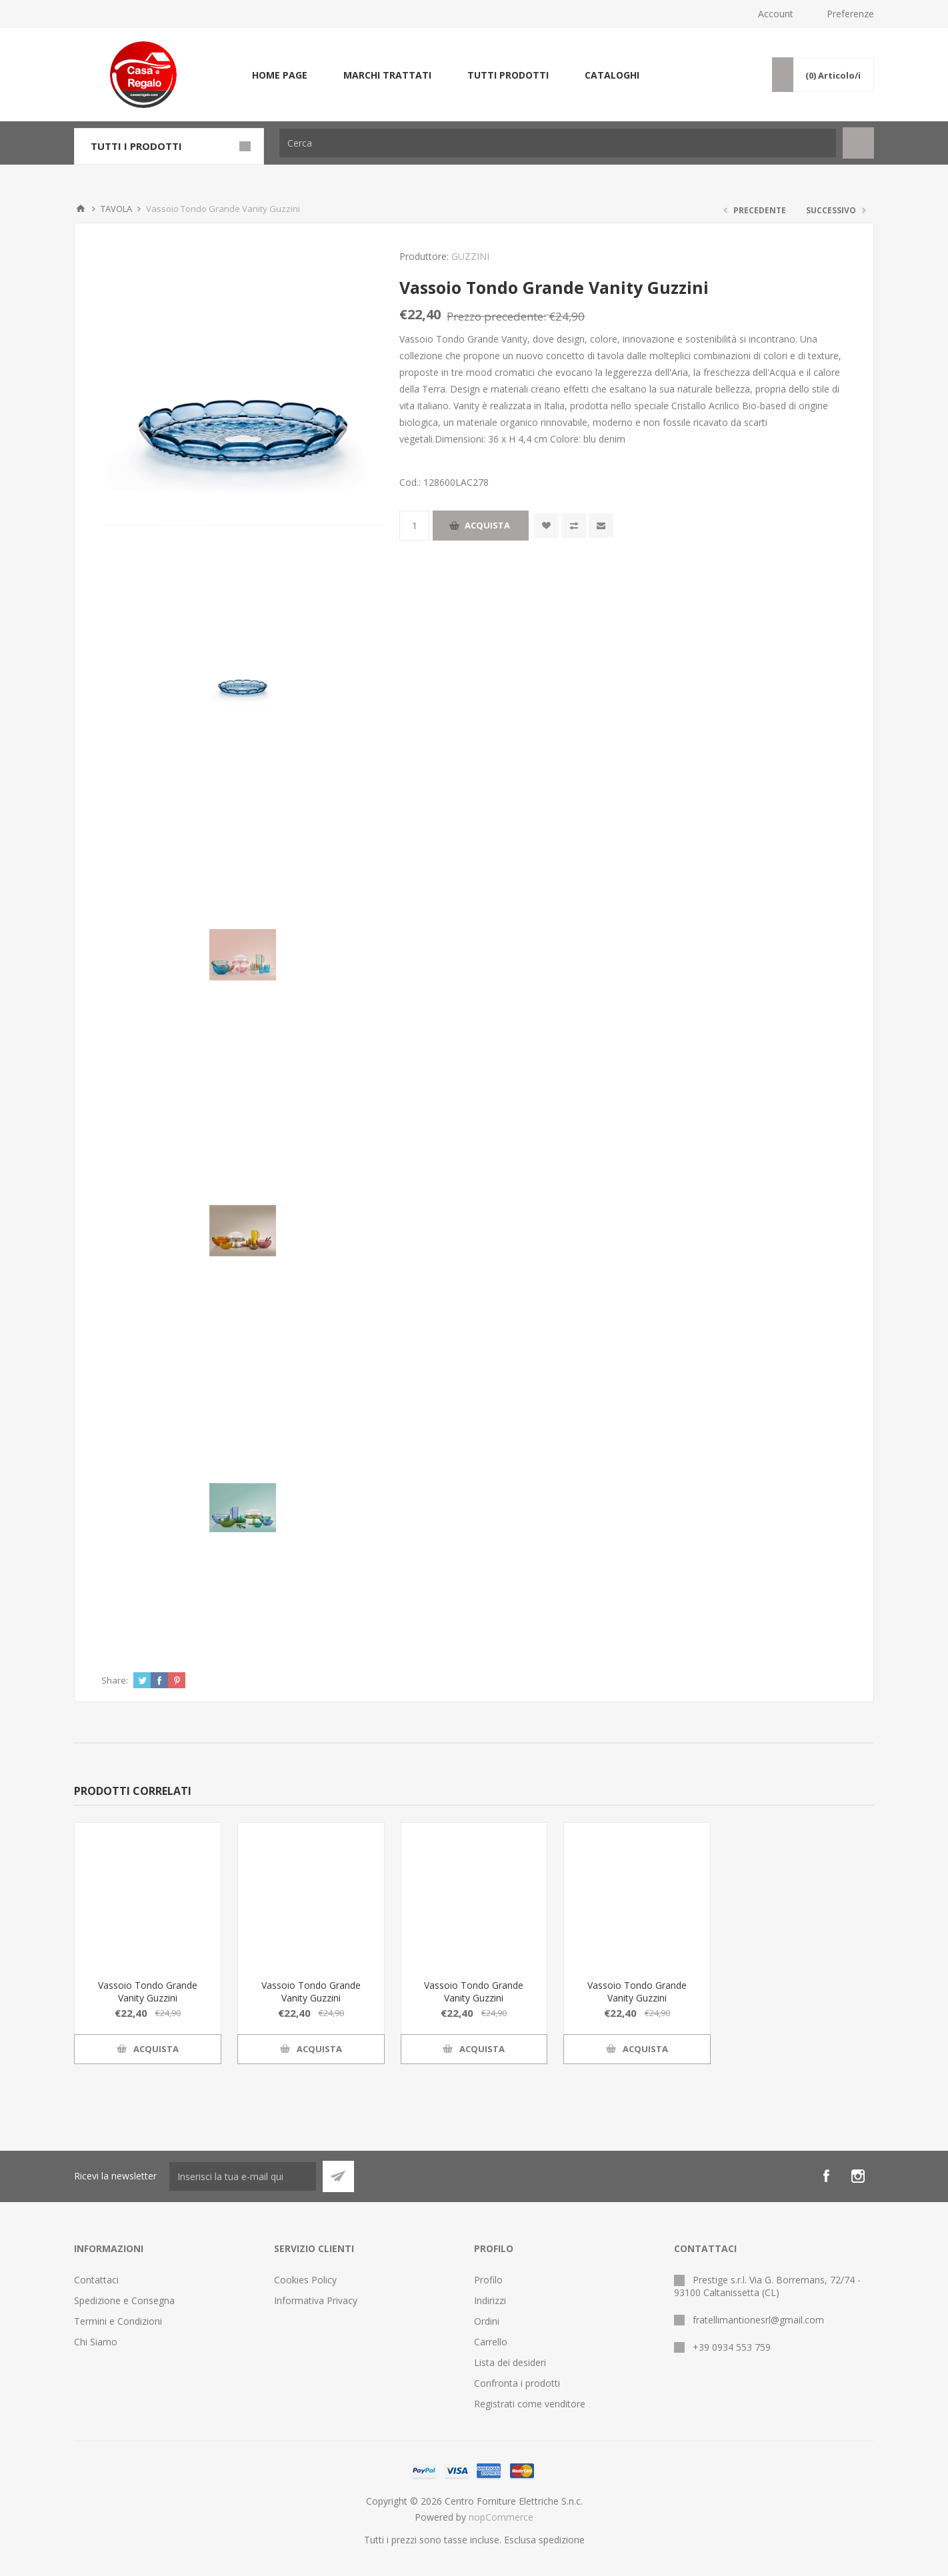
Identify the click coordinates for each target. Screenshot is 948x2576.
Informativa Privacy (315, 2300)
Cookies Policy (305, 2279)
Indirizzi (490, 2300)
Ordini (486, 2321)
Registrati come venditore (529, 2403)
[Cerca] (557, 143)
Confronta (573, 525)
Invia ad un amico (601, 525)
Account (775, 13)
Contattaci (96, 2279)
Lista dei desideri (510, 2362)
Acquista (487, 525)
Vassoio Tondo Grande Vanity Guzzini (147, 1991)
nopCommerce (501, 2517)
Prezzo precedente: (496, 316)
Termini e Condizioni (118, 2321)
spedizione (562, 2539)
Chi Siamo (95, 2341)
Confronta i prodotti (517, 2383)
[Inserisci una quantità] (414, 526)
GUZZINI (470, 256)
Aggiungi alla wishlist (546, 525)
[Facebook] (826, 2176)
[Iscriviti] (242, 2176)
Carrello (490, 2341)
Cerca (858, 143)
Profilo (488, 2279)
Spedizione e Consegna (124, 2300)
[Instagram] (858, 2176)
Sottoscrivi (338, 2176)
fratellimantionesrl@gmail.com (758, 2319)
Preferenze (850, 13)
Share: (114, 1680)
